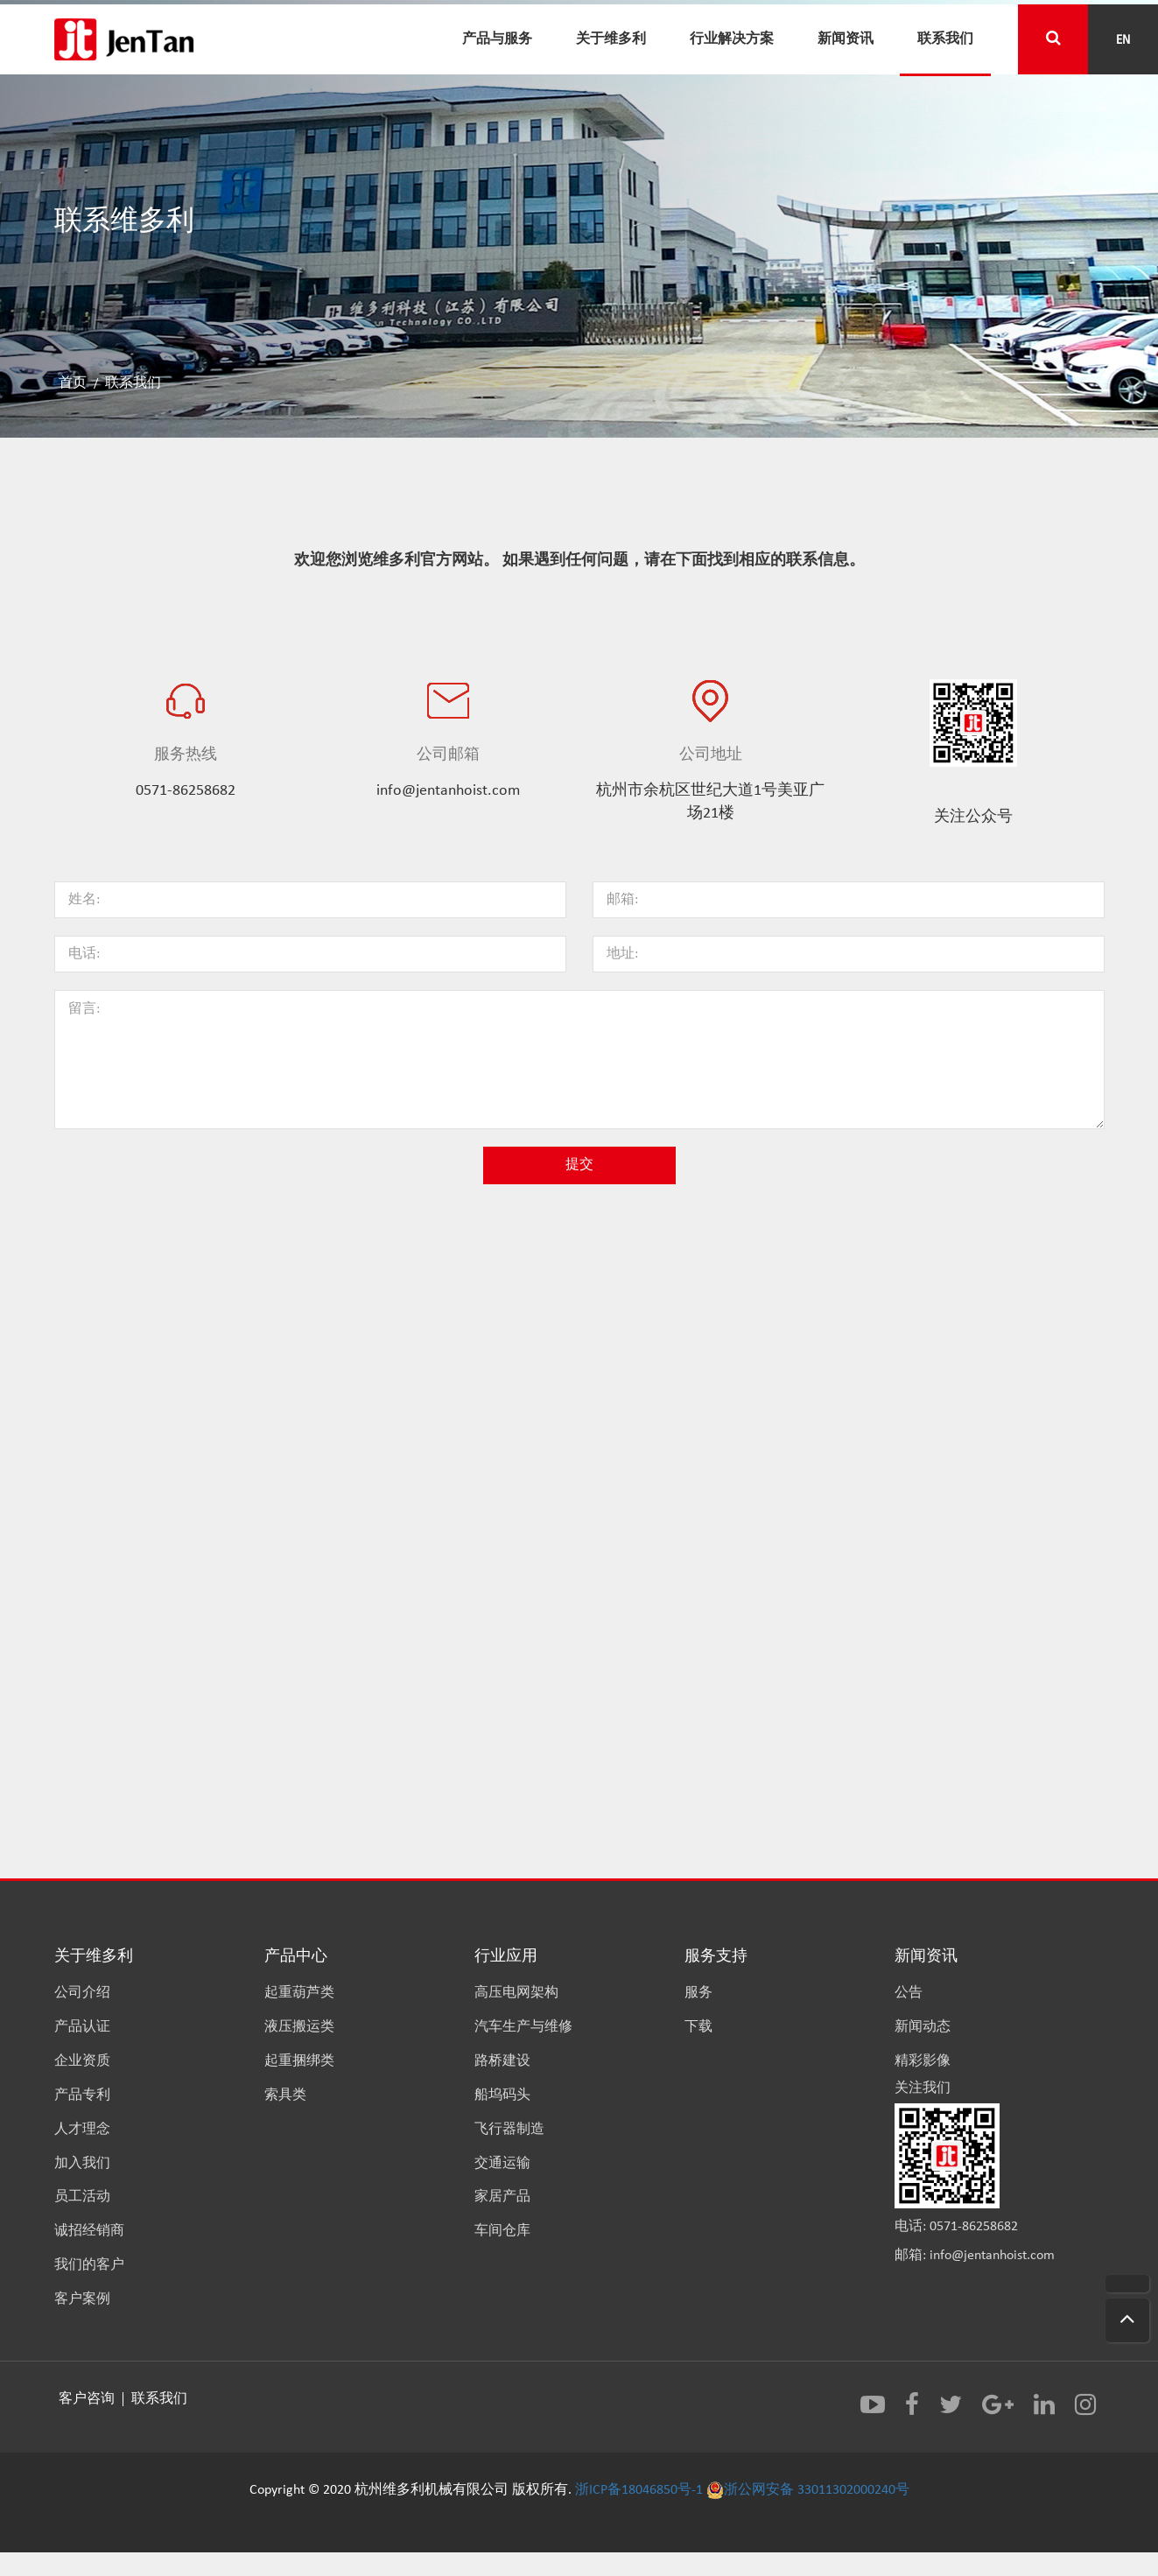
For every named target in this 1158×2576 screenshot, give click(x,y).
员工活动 (82, 2197)
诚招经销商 (89, 2231)
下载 (698, 2027)
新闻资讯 (846, 37)
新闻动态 (923, 2027)
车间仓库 (502, 2231)
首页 (73, 383)
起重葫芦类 (299, 1993)
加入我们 (82, 2164)
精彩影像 (923, 2061)
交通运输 (502, 2164)
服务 (698, 1993)
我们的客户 (89, 2265)
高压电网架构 (516, 1993)
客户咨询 (88, 2399)
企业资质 (82, 2061)
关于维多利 (611, 37)
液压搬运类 (299, 2027)
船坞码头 (502, 2095)
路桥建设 (502, 2061)
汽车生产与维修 (523, 2027)
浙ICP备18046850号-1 (639, 2490)
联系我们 (945, 37)
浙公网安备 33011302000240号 (807, 2490)
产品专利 (82, 2095)
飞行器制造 (509, 2130)
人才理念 (82, 2130)
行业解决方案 (732, 37)
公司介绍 (82, 1993)
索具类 (285, 2095)
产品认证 (82, 2027)
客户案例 (82, 2299)
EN (1123, 39)
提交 (579, 1165)
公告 (909, 1993)
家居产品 (502, 2197)
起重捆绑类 (299, 2061)
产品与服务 (497, 37)
